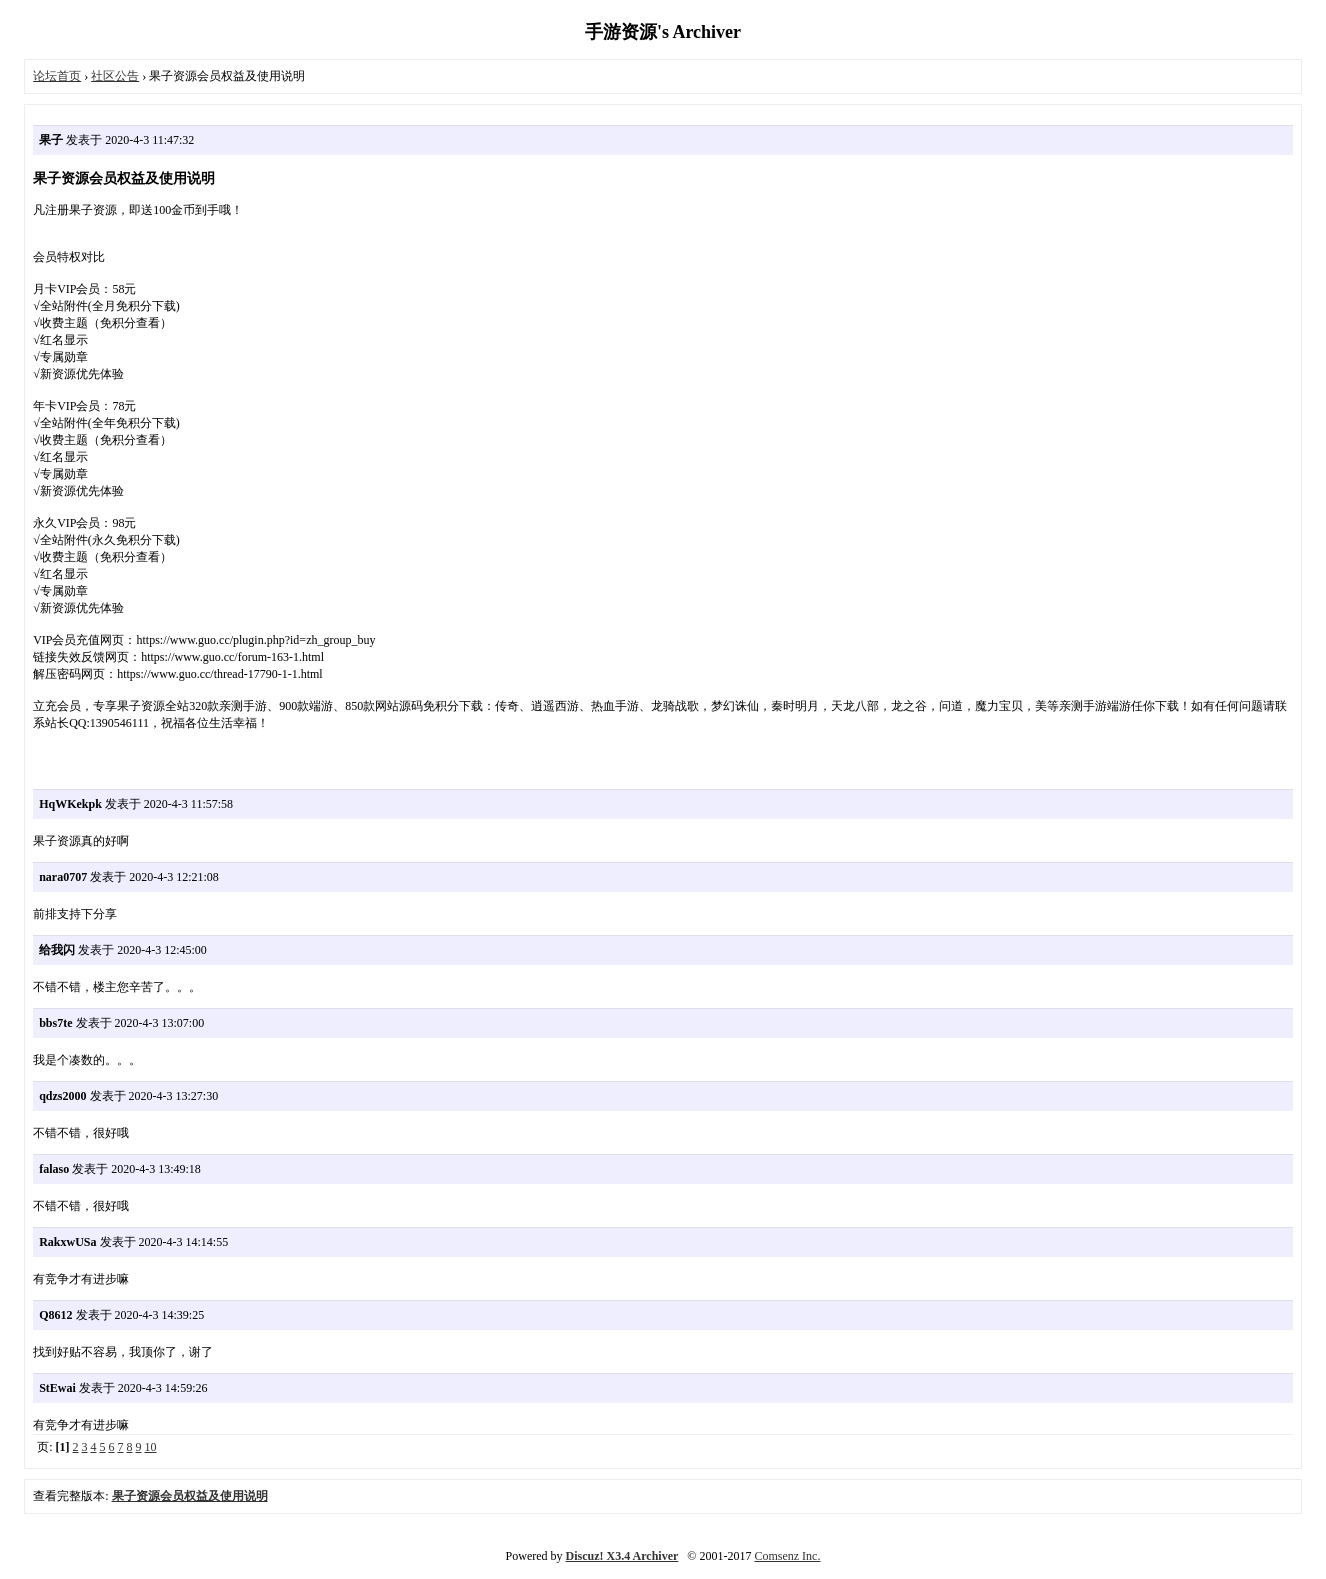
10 (151, 1447)
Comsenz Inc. (787, 1556)
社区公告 (115, 76)
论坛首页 (57, 76)
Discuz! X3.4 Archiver (622, 1556)
